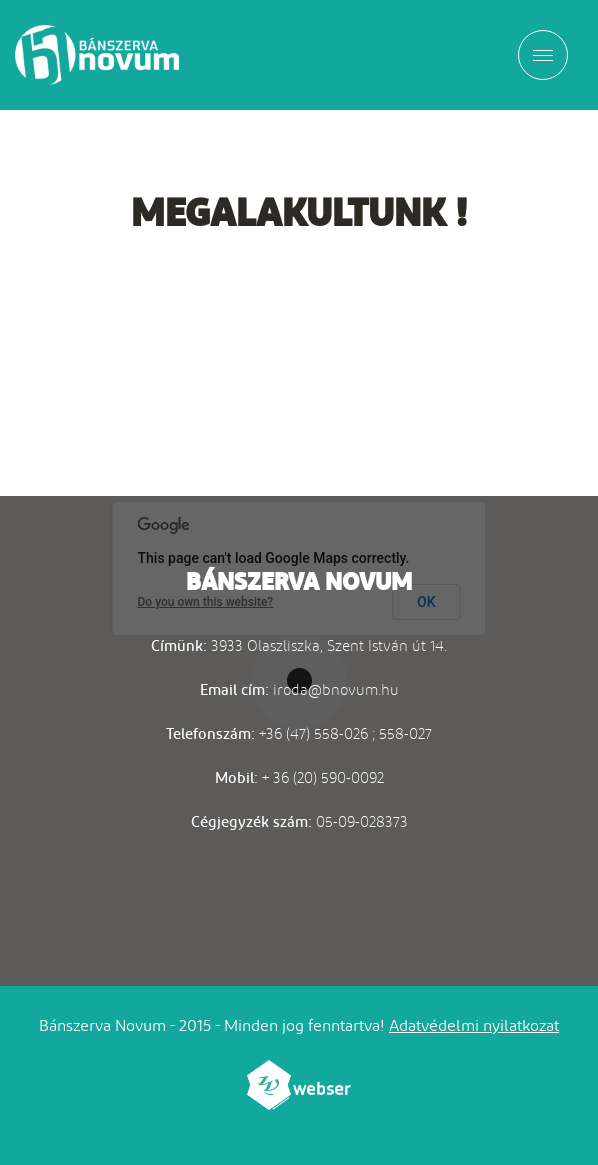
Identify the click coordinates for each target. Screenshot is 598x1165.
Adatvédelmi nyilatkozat (474, 1025)
